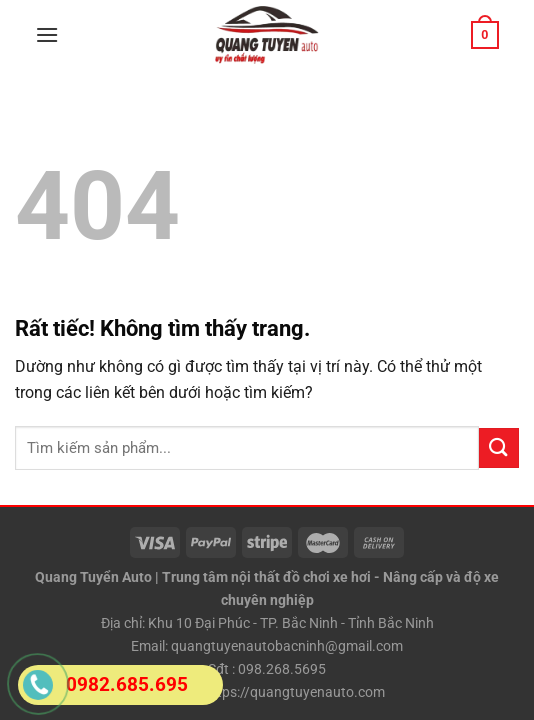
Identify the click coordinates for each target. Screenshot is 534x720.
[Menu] (47, 34)
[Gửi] (499, 447)
